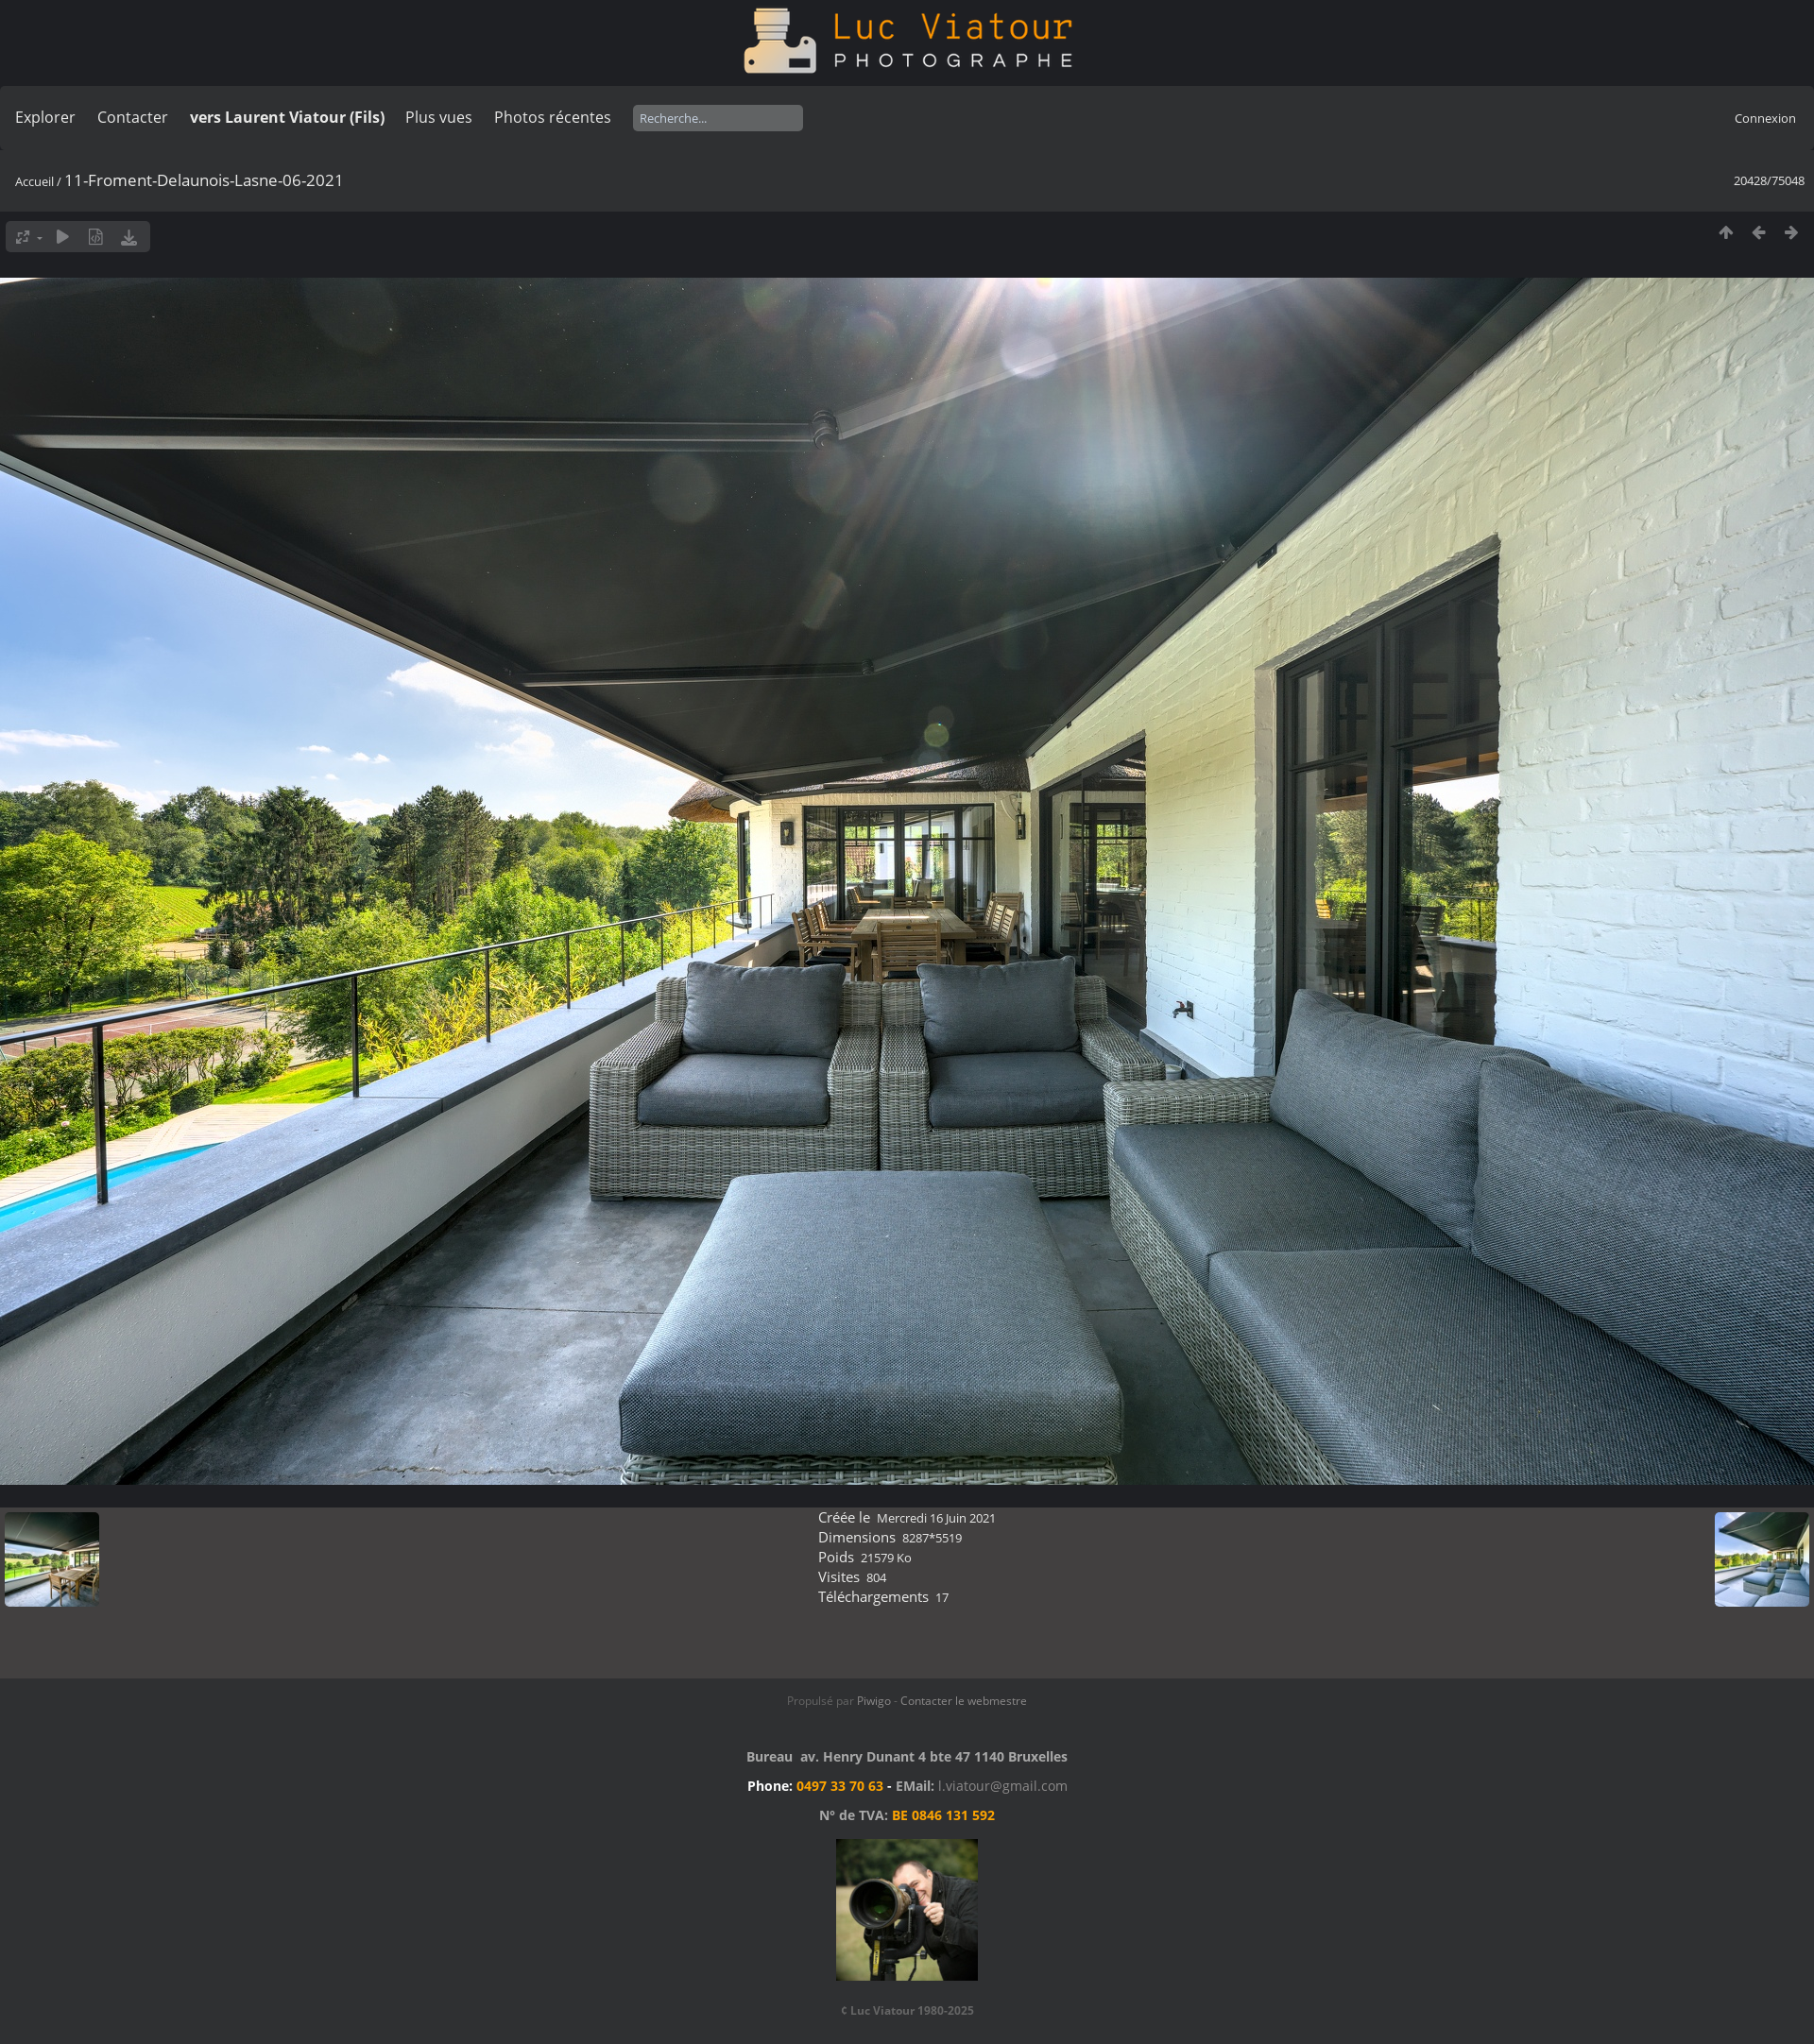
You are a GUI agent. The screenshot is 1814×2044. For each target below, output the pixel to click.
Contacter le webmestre (963, 1701)
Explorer (45, 117)
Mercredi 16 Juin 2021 (936, 1517)
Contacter (132, 117)
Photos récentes (552, 117)
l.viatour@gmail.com (1003, 1786)
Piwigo (874, 1701)
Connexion (1765, 118)
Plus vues (438, 117)
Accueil (34, 181)
